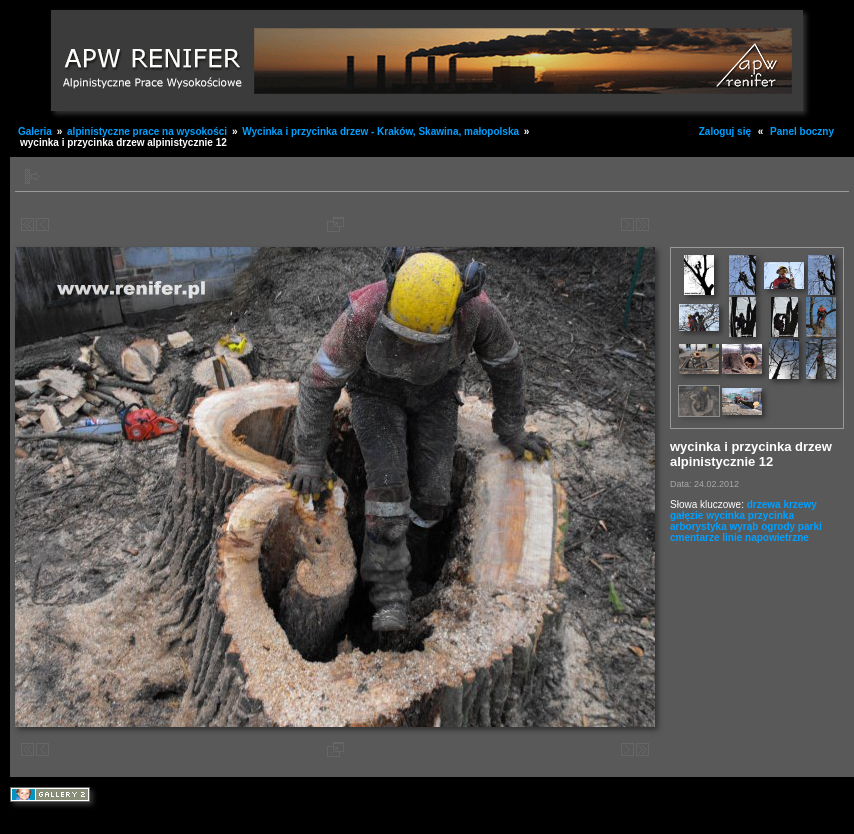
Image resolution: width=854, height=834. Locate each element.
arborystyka (698, 526)
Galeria (35, 131)
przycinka (771, 515)
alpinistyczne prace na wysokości (147, 131)
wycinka (725, 515)
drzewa (764, 504)
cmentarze (694, 537)
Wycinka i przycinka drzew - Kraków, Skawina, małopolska (382, 131)
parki (810, 526)
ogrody (778, 526)
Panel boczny (802, 131)
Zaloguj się (725, 131)
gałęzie (686, 515)
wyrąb (743, 526)
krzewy (799, 504)
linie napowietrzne (765, 537)
